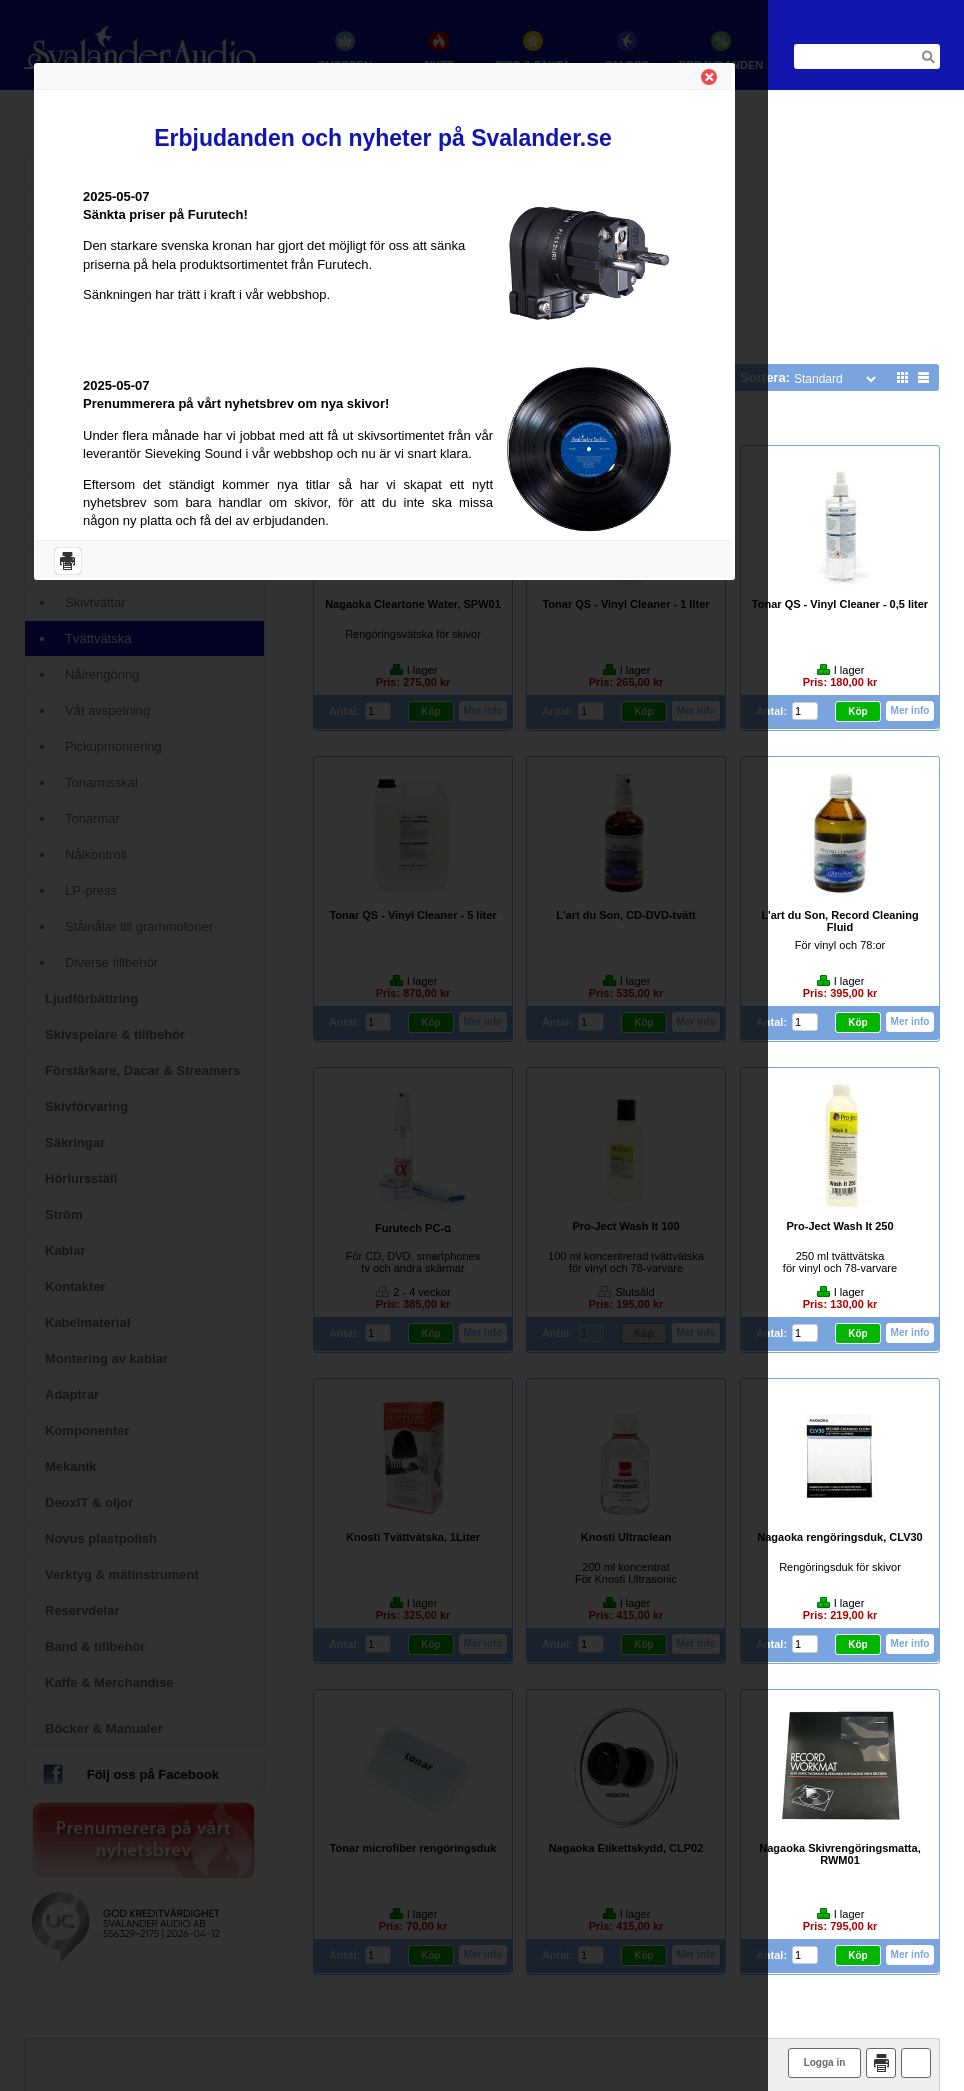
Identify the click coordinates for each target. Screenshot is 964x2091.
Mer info (910, 710)
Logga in (825, 2062)
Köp (857, 711)
